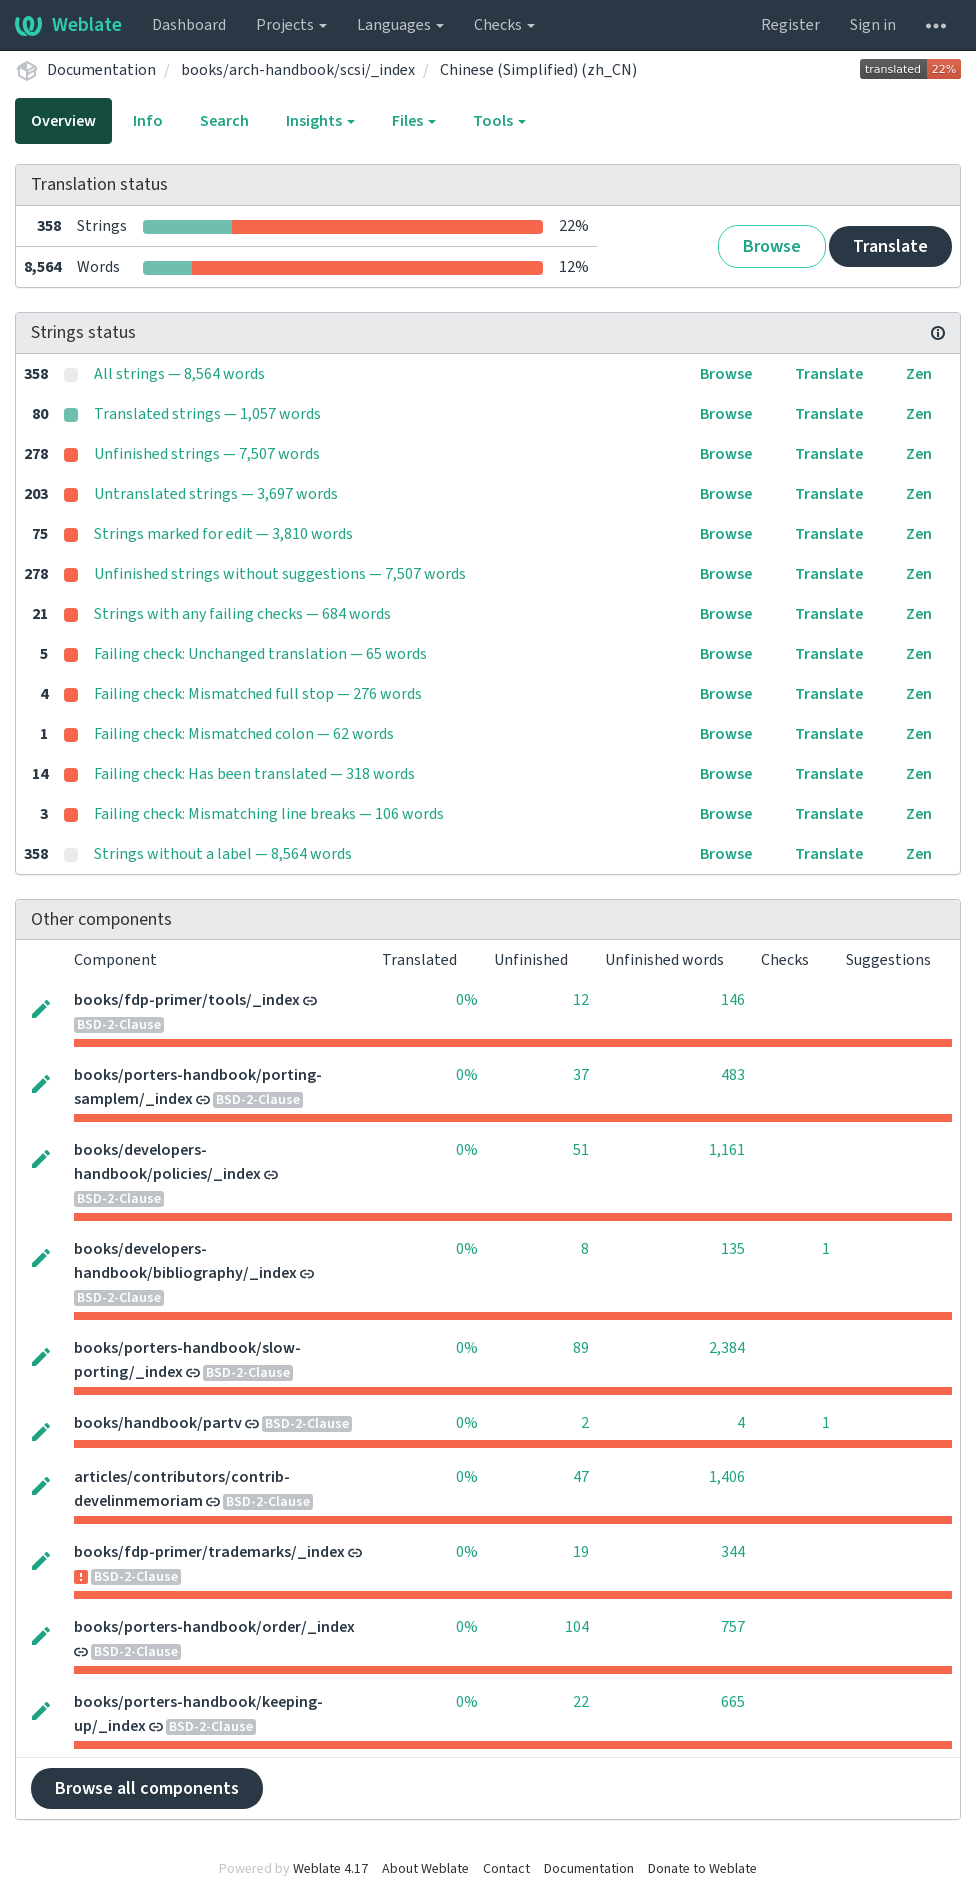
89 (581, 1348)
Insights (320, 121)
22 (581, 1702)
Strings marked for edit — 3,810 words (223, 534)
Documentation (101, 70)
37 (581, 1075)
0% (467, 1000)
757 (733, 1627)
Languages (400, 25)
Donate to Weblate (702, 1869)
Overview (63, 121)
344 (733, 1552)
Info (148, 121)
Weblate (68, 25)
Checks (504, 25)
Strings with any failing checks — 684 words (242, 614)
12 (581, 1000)
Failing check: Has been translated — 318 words (254, 774)
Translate (890, 246)
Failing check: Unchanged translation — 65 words (260, 654)
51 (581, 1150)
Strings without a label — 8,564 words (223, 854)
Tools (499, 121)
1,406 (727, 1477)
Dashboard (189, 25)
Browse (772, 246)
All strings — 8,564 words (179, 374)
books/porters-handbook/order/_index (214, 1627)
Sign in (873, 25)
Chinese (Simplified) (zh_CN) (538, 70)
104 (577, 1627)
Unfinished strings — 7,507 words (207, 454)
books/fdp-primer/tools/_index (187, 1000)
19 (581, 1552)
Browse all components (147, 1788)
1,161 (727, 1150)
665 (733, 1702)
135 (733, 1249)
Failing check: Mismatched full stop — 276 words (258, 694)
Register (790, 25)
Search (224, 121)
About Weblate (425, 1869)
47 (581, 1477)
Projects (291, 25)
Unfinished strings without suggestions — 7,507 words (280, 574)
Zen (919, 374)
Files (414, 121)
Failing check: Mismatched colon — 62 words (244, 734)
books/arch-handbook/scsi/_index (298, 70)
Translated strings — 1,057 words (207, 414)
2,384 (727, 1348)
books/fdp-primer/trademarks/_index (209, 1552)
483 (733, 1075)
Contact (506, 1869)
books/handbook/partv (158, 1423)
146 (733, 1000)
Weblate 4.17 (330, 1869)
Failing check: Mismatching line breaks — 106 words (269, 814)
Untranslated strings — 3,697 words (216, 494)
